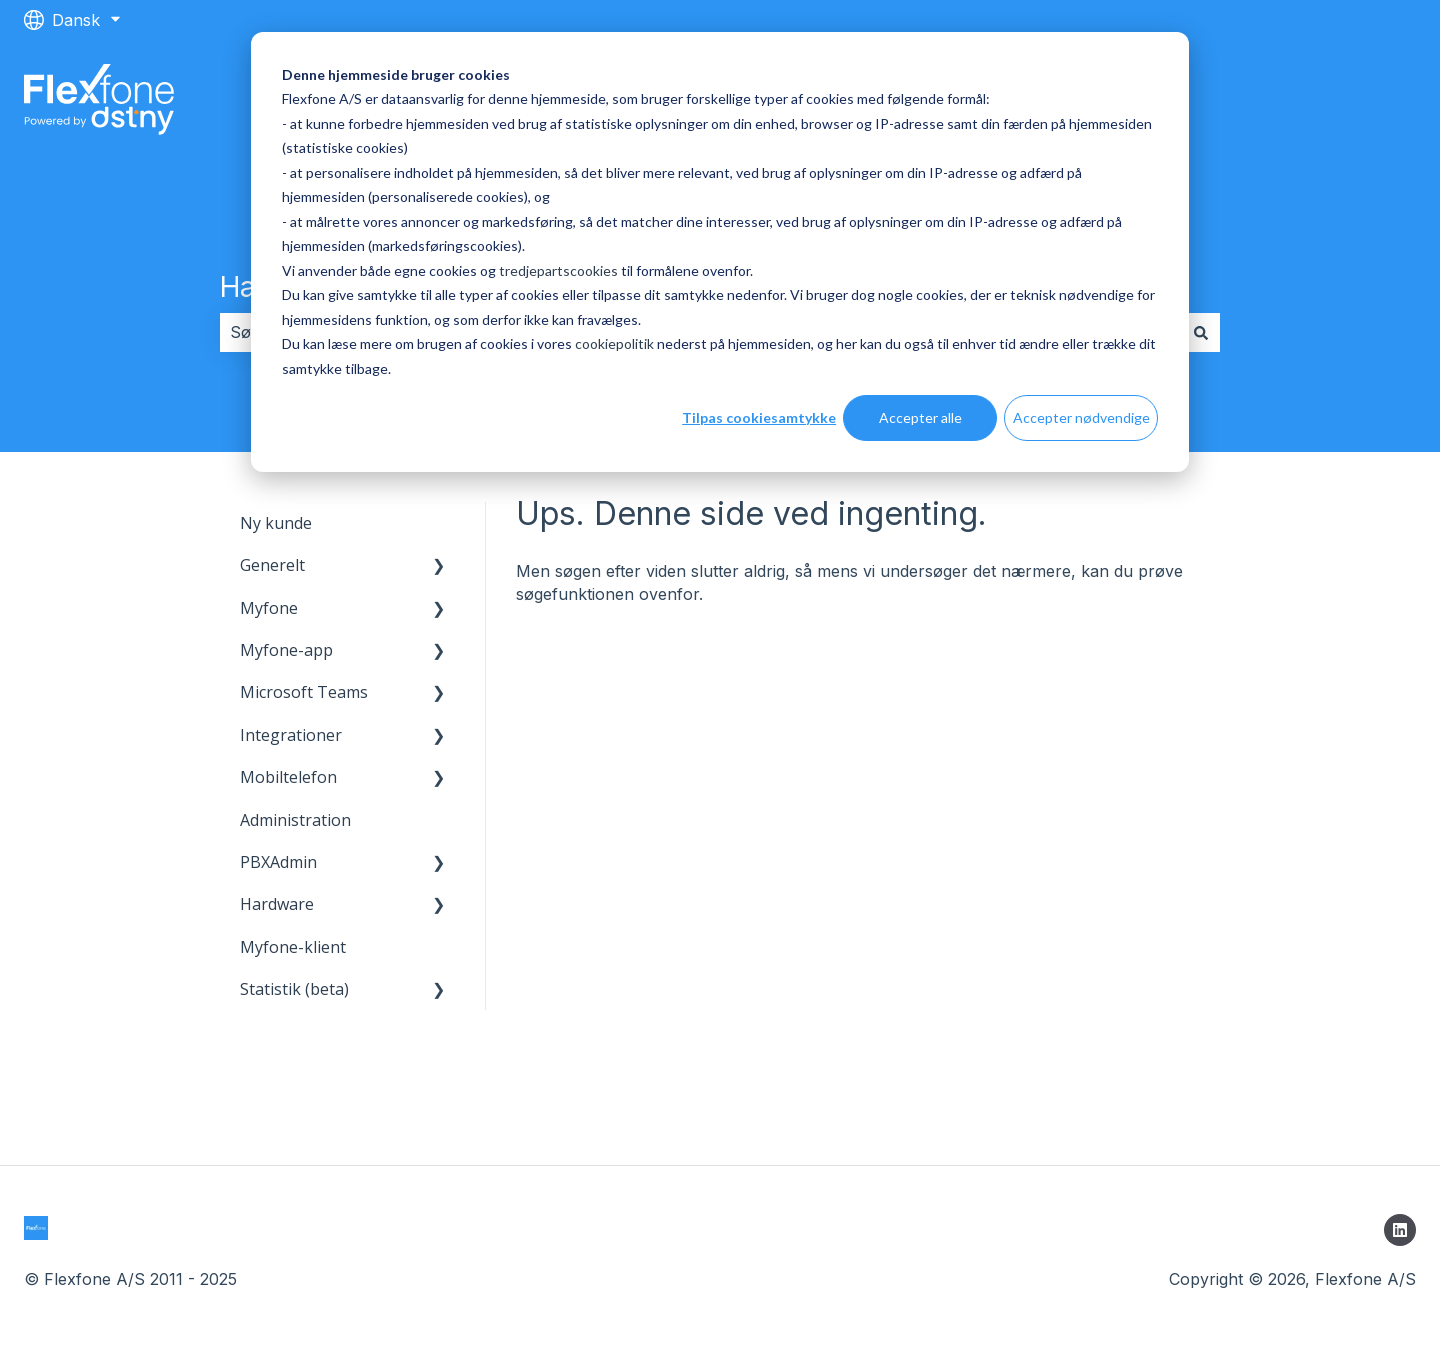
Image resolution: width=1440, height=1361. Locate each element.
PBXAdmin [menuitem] (278, 862)
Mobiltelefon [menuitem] (288, 777)
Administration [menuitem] (295, 820)
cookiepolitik (614, 343)
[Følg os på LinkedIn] (1400, 1230)
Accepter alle (920, 417)
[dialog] (720, 252)
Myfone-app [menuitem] (286, 650)
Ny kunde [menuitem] (276, 523)
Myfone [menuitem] (269, 608)
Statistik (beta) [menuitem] (294, 989)
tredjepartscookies (558, 270)
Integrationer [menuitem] (291, 735)
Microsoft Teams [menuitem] (304, 692)
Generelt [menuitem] (272, 565)
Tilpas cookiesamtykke (759, 417)
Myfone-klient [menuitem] (293, 947)
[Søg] (1201, 332)
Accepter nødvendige (1081, 417)
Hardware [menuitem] (277, 904)
